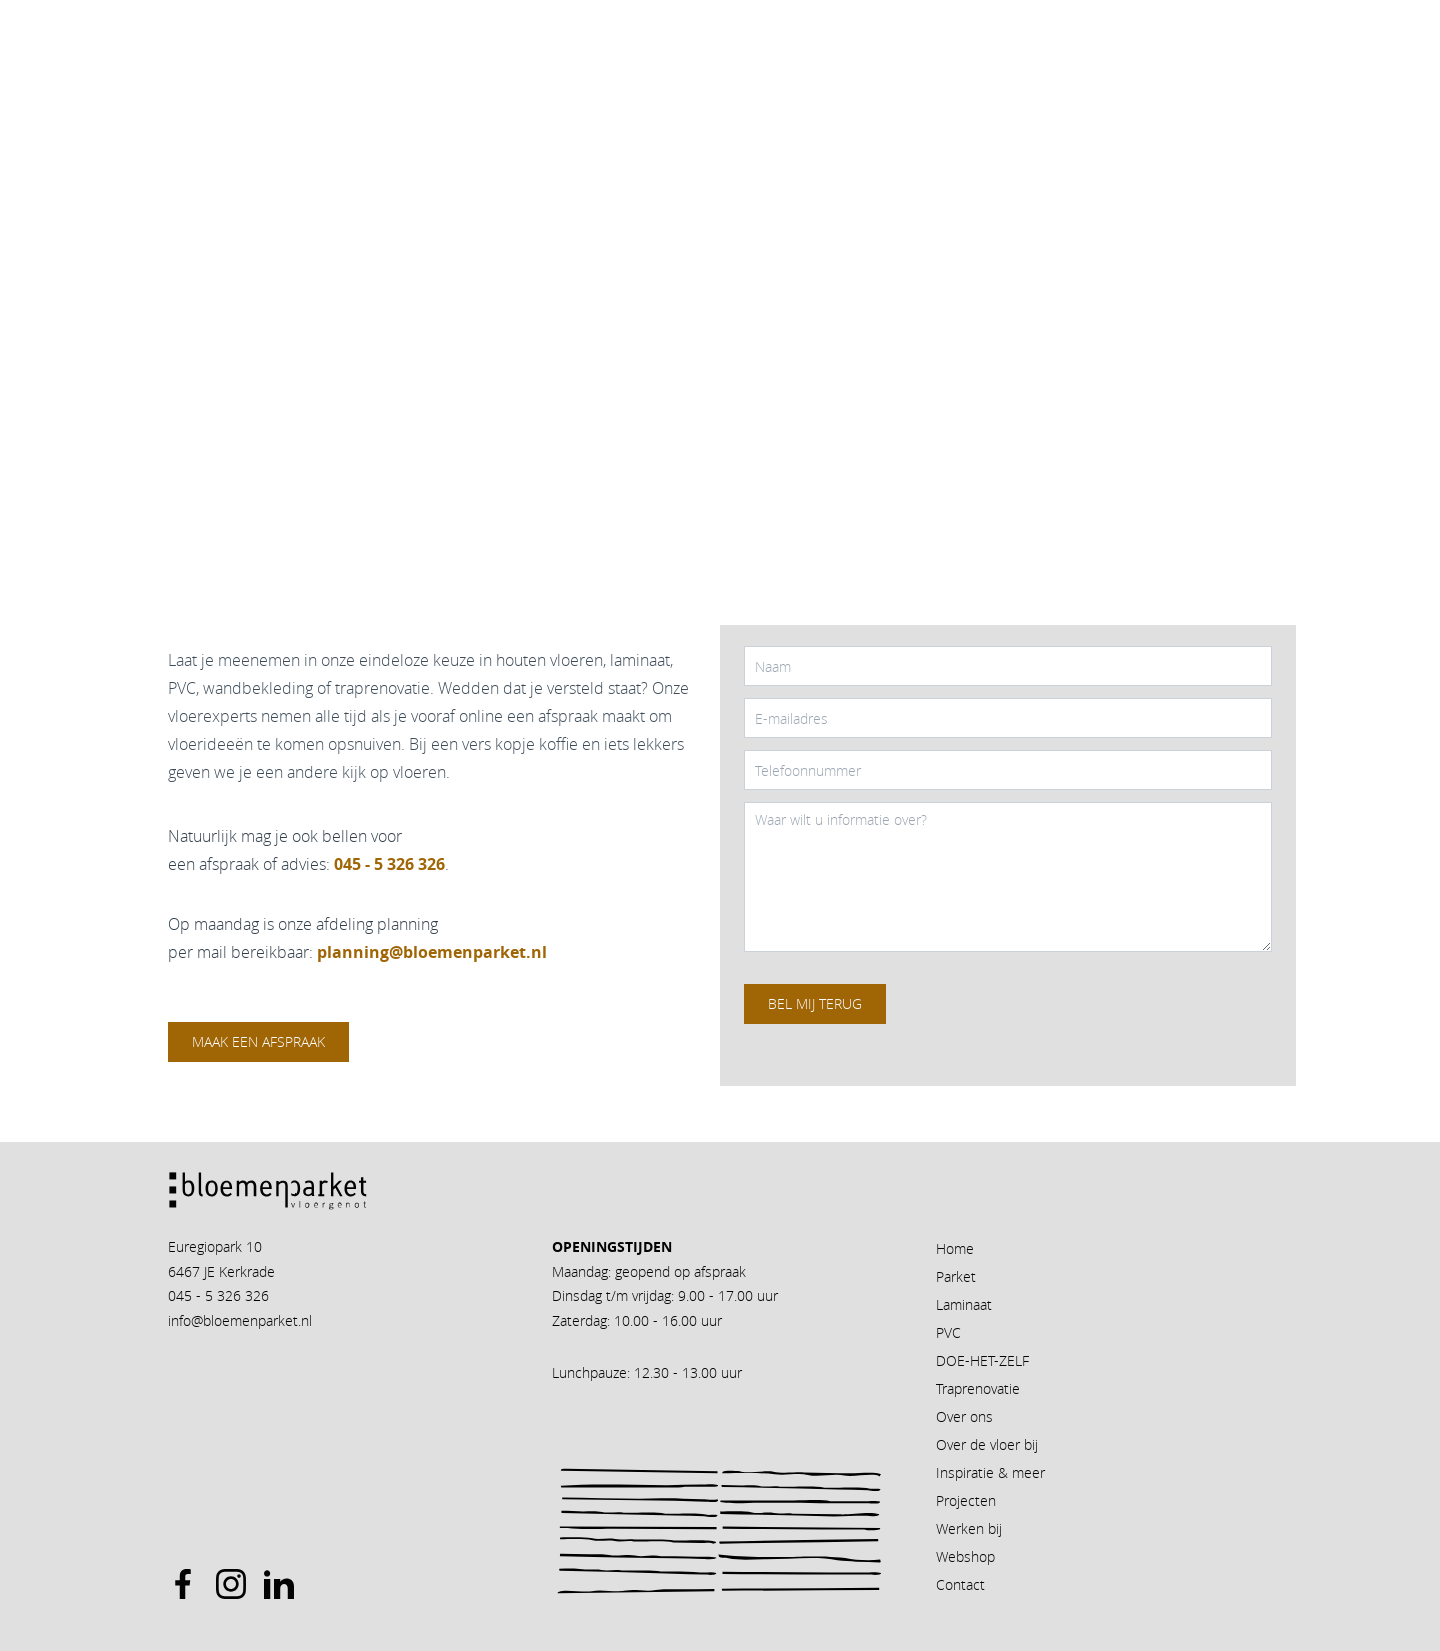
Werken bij (969, 1528)
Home (955, 1248)
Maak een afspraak (258, 1041)
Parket (956, 1276)
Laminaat (964, 1304)
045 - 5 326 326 (218, 1295)
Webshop (965, 1556)
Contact (960, 1584)
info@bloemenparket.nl (240, 1320)
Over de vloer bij (987, 1444)
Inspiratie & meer (990, 1472)
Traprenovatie (978, 1388)
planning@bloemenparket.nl (432, 952)
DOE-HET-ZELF (982, 1360)
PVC (948, 1332)
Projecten (966, 1500)
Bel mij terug (815, 1003)
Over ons (964, 1416)
